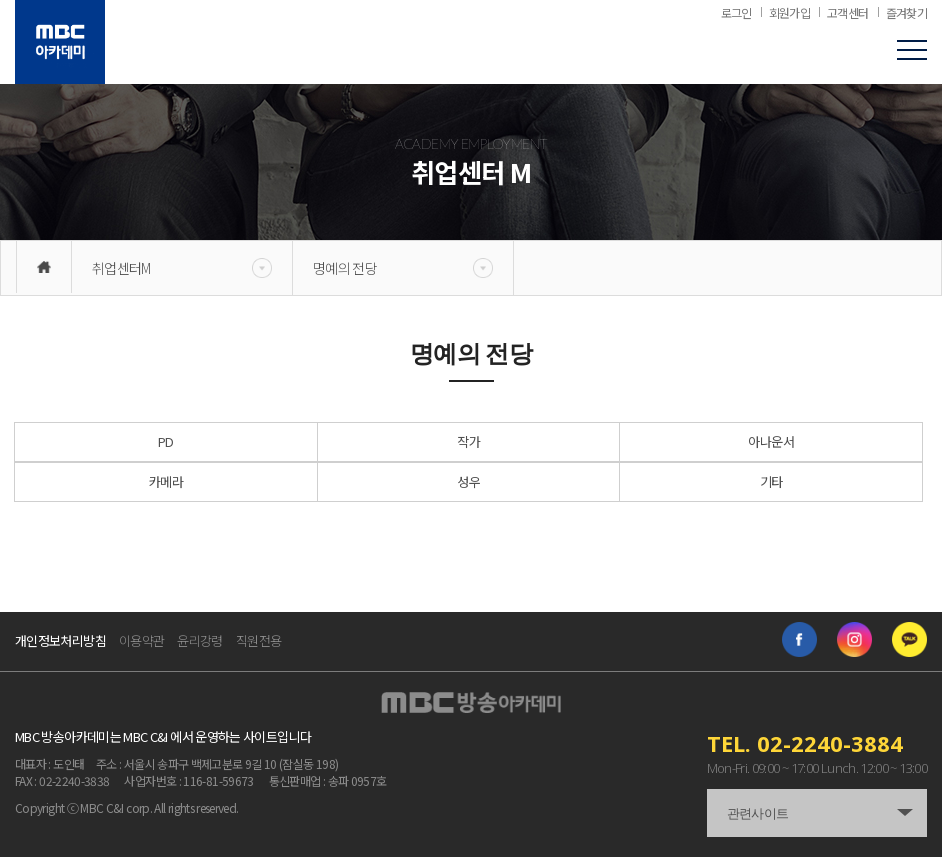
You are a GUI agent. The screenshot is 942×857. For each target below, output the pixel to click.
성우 (468, 481)
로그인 (736, 13)
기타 (771, 481)
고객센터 (847, 13)
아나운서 (770, 441)
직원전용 (258, 640)
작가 (468, 441)
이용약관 (141, 640)
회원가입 (789, 13)
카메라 (166, 481)
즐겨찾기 (906, 13)
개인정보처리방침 (60, 640)
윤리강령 (199, 640)
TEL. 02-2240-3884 (805, 743)
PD (166, 441)
